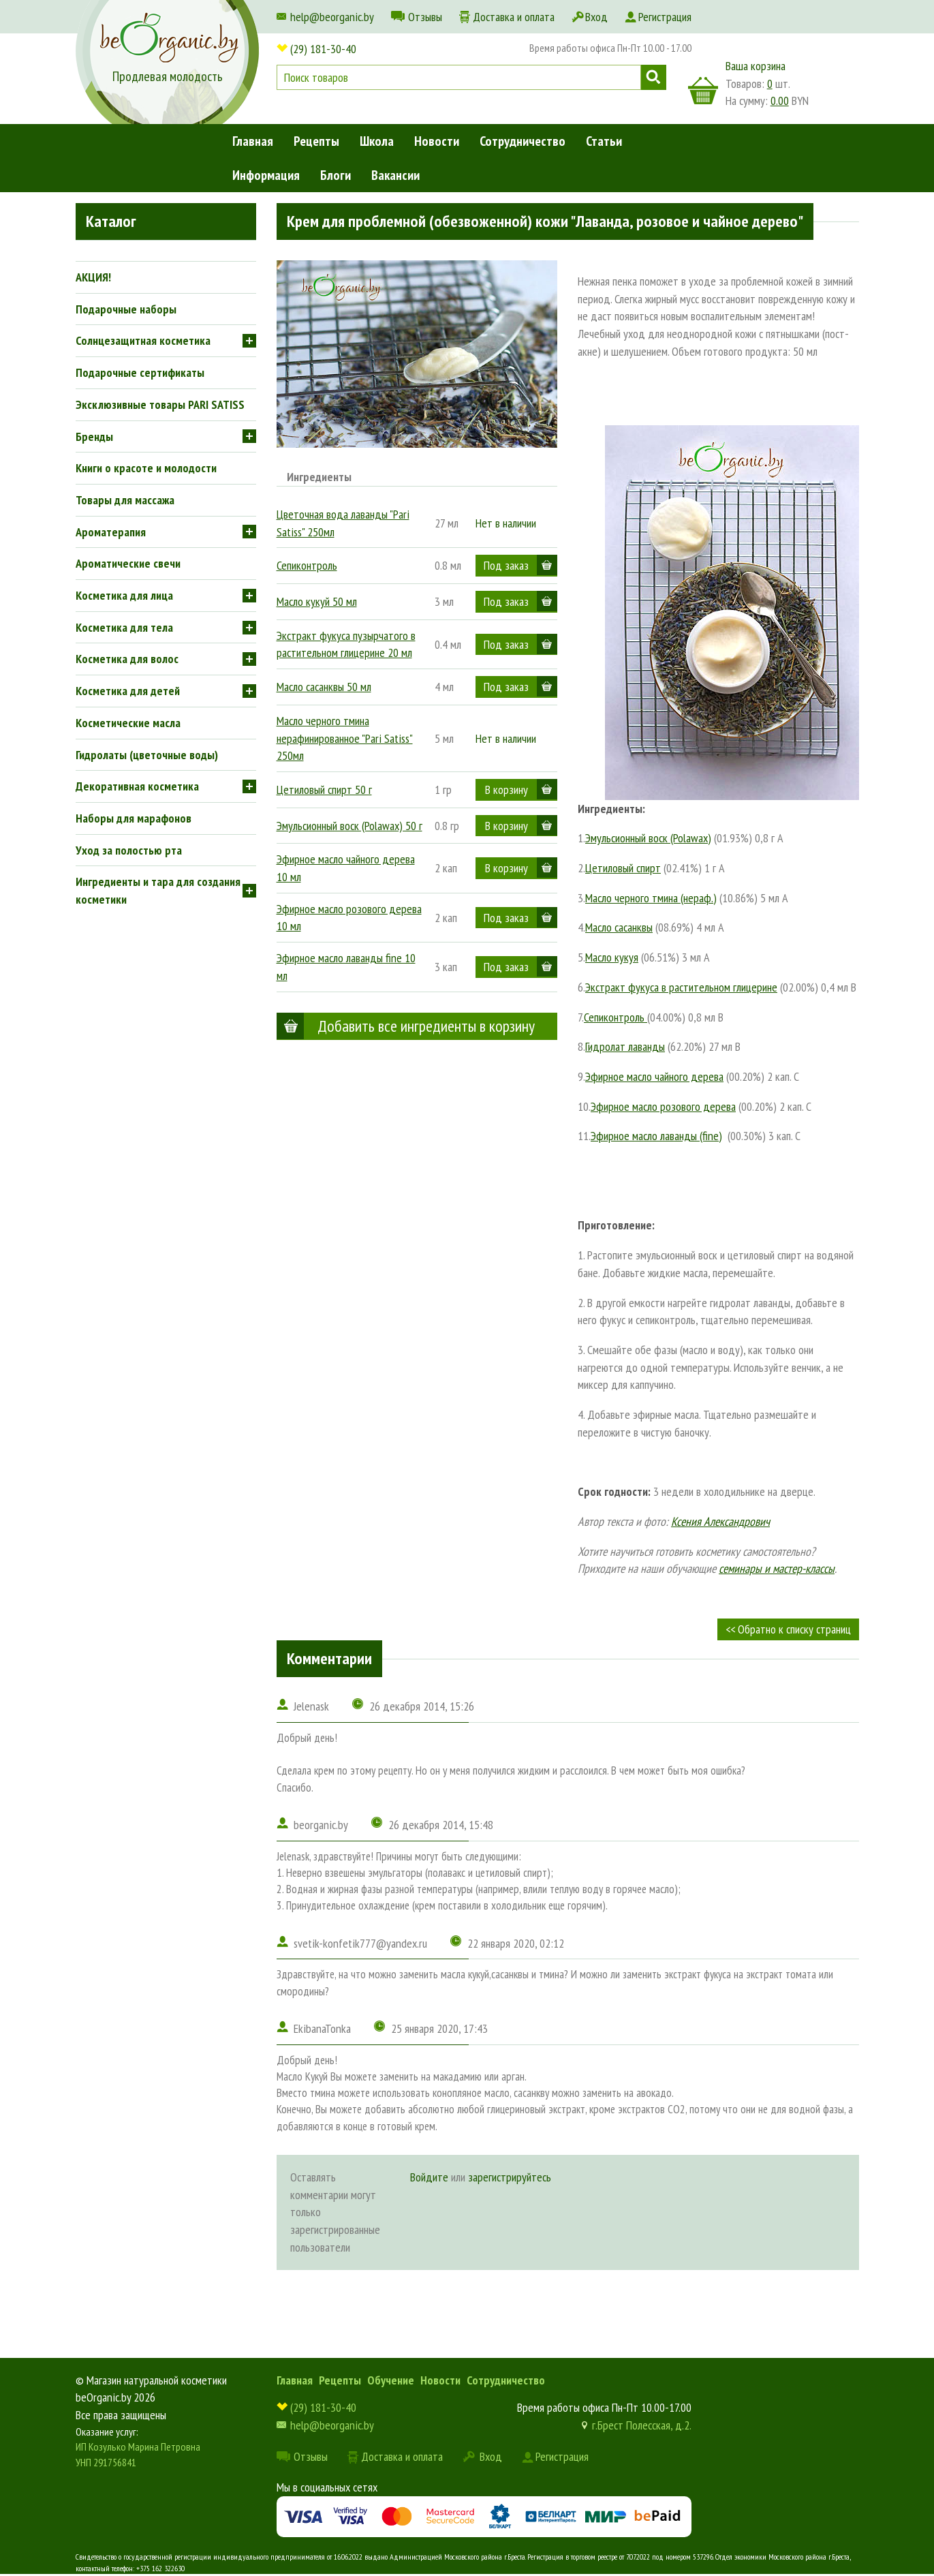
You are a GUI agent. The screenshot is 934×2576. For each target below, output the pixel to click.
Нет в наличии (506, 523)
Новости (436, 141)
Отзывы (425, 17)
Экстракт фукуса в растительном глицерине (681, 987)
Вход (596, 17)
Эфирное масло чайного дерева (654, 1076)
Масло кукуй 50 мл (317, 601)
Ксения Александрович (720, 1521)
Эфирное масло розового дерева (663, 1106)
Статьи (604, 141)
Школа (377, 141)
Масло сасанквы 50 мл (324, 686)
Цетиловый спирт (623, 868)
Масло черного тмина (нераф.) (651, 898)
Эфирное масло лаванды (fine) (656, 1136)
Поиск (653, 77)
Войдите (429, 2177)
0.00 (779, 100)
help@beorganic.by (332, 17)
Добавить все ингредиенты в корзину (426, 1026)
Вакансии (395, 175)
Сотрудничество (522, 141)
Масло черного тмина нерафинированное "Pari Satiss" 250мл (345, 738)
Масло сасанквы (619, 927)
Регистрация (664, 17)
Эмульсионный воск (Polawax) (648, 838)
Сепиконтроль (307, 565)
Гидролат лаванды (625, 1046)
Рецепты (316, 141)
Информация (266, 175)
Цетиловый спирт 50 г (324, 789)
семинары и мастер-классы (777, 1568)
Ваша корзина (755, 66)
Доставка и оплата (514, 17)
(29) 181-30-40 (323, 49)
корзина (703, 90)
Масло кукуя (611, 957)
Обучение (390, 2380)
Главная (252, 141)
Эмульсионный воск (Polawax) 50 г (349, 825)
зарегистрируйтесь (509, 2177)
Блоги (335, 175)
